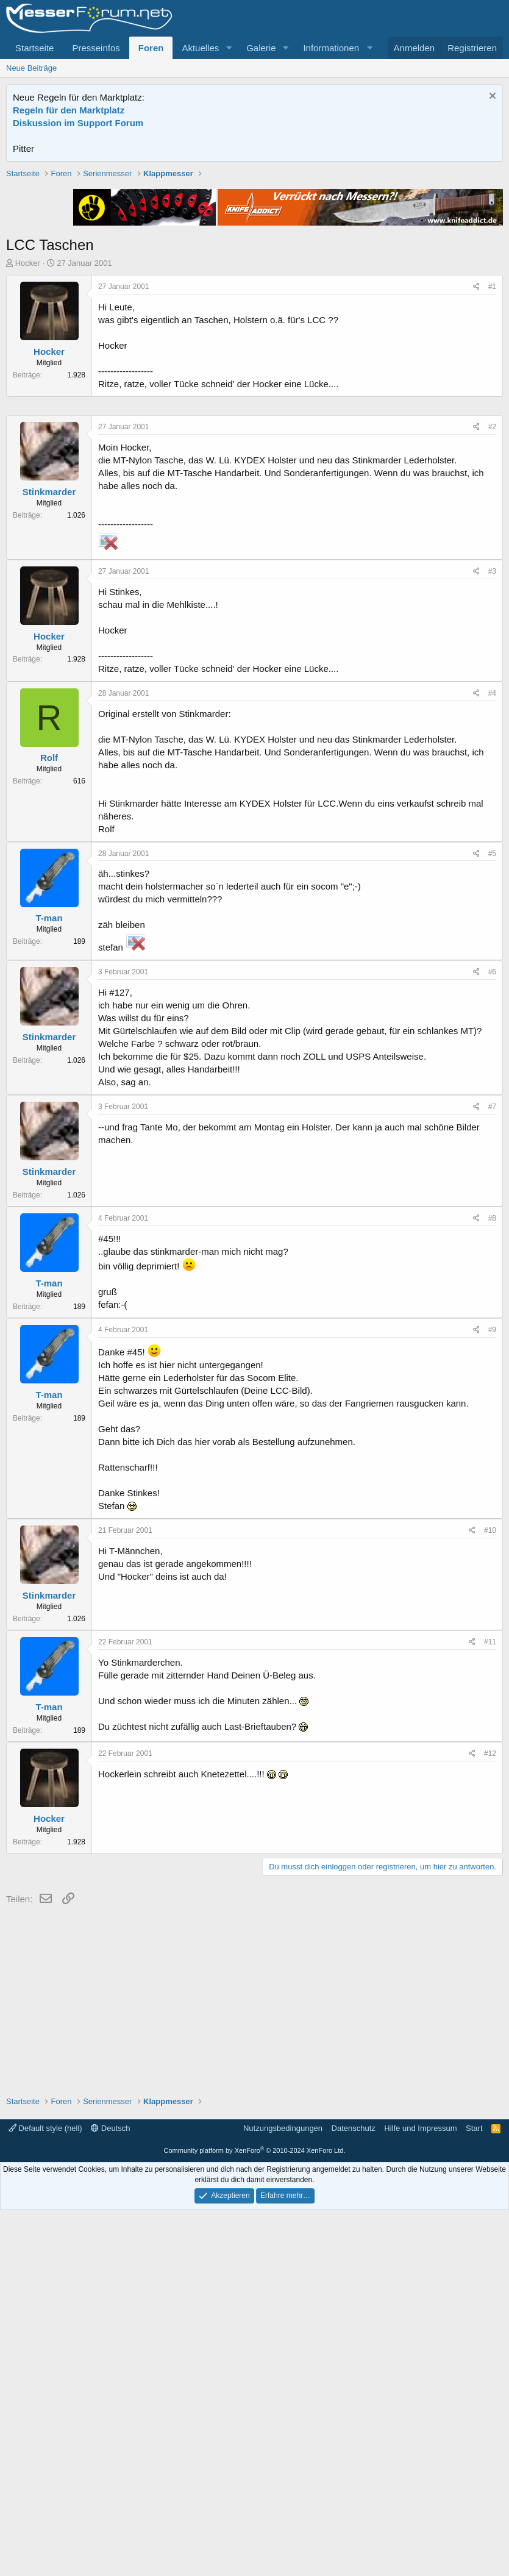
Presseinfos (95, 48)
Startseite (34, 48)
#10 (490, 1896)
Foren (151, 48)
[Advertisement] (255, 253)
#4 (492, 1059)
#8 (492, 1584)
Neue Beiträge (31, 68)
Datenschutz (354, 2494)
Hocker (27, 436)
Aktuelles (200, 48)
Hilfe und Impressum (420, 2494)
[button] (228, 48)
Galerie (261, 48)
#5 (492, 1219)
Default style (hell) (45, 2494)
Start (474, 2494)
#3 (492, 937)
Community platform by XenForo (255, 2516)
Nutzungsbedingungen (282, 2494)
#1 (492, 460)
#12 (490, 2119)
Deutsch (110, 2494)
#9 (492, 1695)
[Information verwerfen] (491, 97)
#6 (492, 1337)
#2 (492, 792)
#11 (490, 2007)
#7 (492, 1472)
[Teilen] (476, 461)
